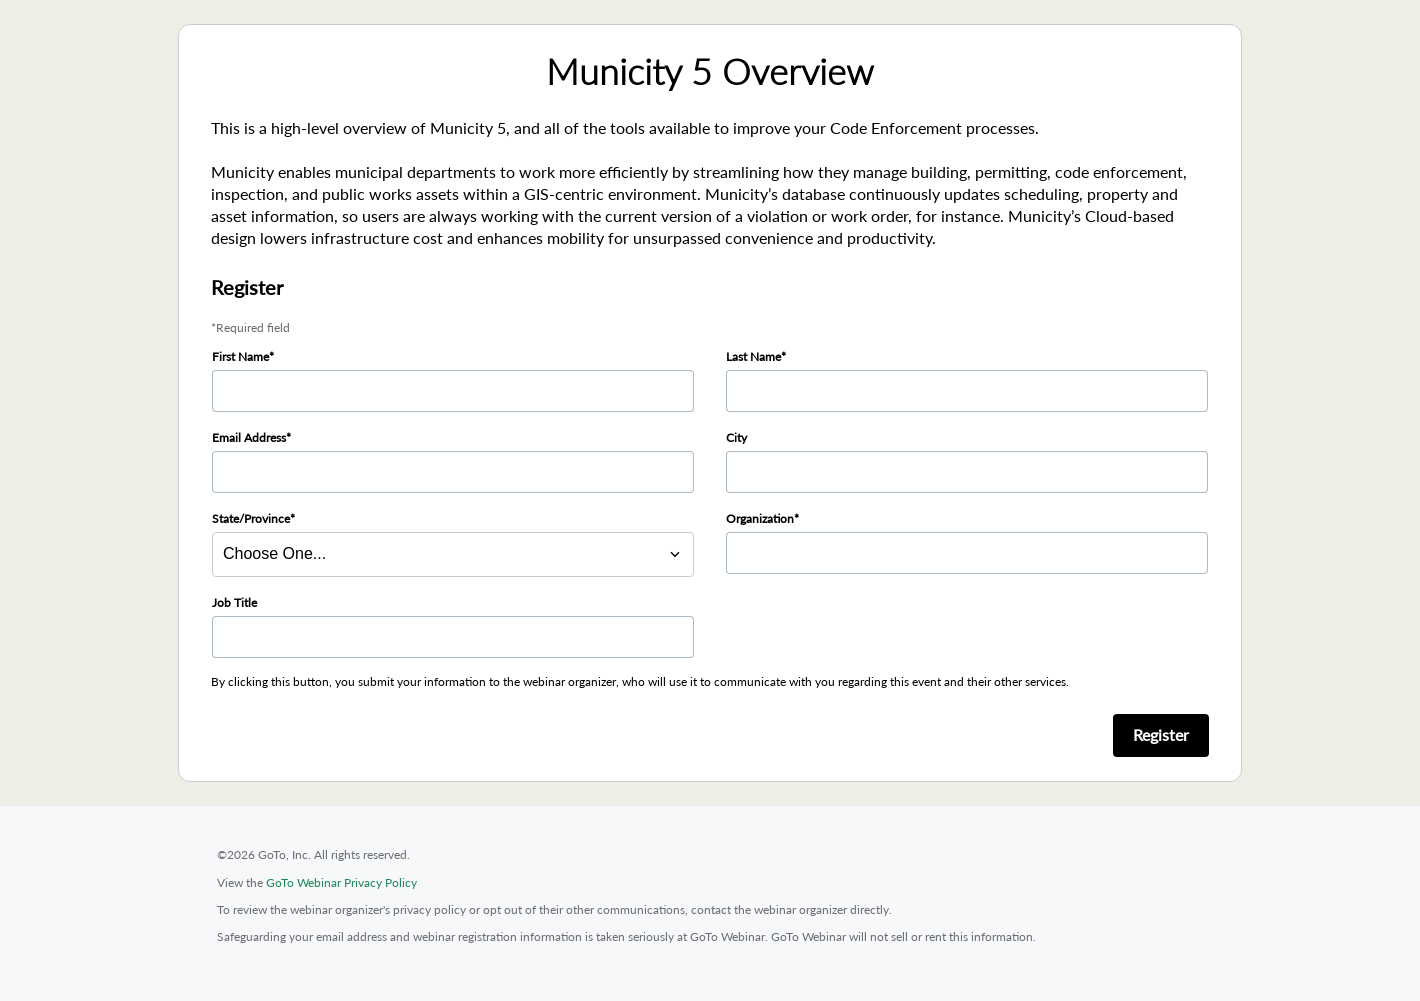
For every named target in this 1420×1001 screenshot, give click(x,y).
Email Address (249, 437)
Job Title (234, 602)
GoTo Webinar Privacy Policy (341, 882)
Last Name (753, 356)
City (736, 437)
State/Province (251, 518)
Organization (760, 518)
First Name (240, 356)
